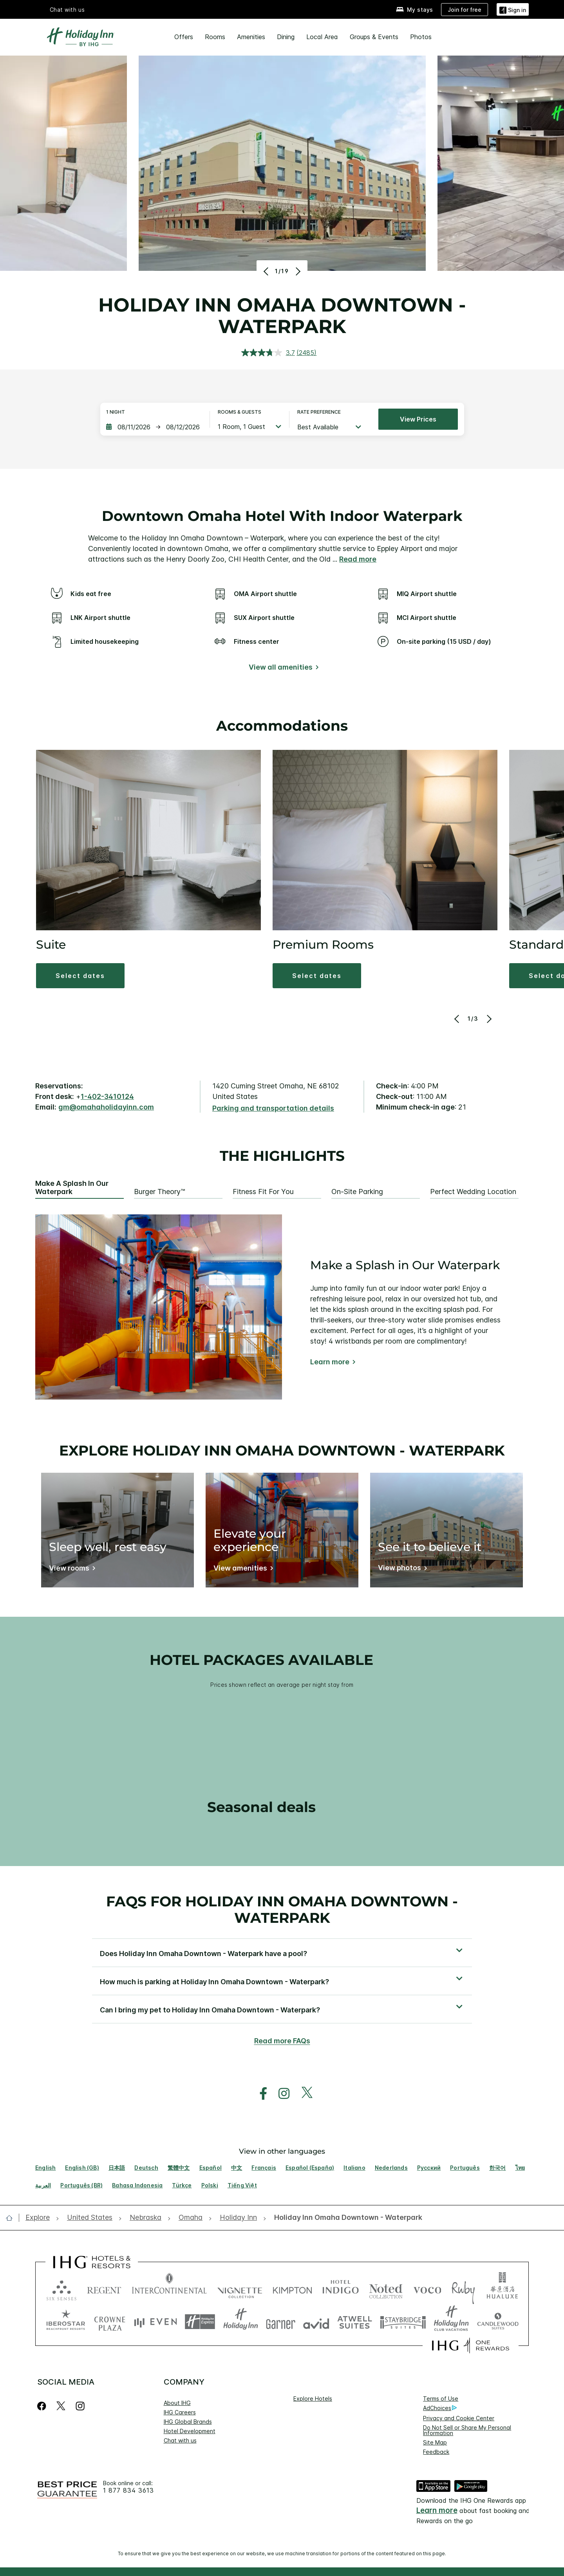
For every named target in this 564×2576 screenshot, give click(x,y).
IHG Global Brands (188, 2421)
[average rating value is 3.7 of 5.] (269, 353)
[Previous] (267, 271)
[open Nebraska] (145, 2218)
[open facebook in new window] (259, 2093)
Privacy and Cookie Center (458, 2418)
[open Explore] (39, 2218)
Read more (357, 559)
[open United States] (89, 2218)
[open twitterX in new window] (303, 2093)
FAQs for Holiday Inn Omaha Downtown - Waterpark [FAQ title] (282, 1909)
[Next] (297, 271)
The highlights (282, 1156)
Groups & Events (374, 37)
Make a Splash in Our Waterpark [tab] (71, 1188)
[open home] (12, 2218)
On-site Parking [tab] (357, 1192)
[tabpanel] (282, 1307)
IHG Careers (180, 2412)
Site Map (435, 2442)
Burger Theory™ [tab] (159, 1192)
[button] (513, 9)
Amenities (251, 37)
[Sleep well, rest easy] (70, 1569)
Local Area (322, 37)
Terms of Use (440, 2398)
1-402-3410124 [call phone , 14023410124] (107, 1096)
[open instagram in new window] (280, 2093)
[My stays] (414, 9)
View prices (418, 419)
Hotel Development (189, 2431)
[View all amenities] (282, 668)
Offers (183, 37)
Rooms (215, 37)
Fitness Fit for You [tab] (263, 1192)
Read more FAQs (282, 2041)
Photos (421, 37)
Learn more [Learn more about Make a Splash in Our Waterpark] (329, 1362)
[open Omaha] (190, 2218)
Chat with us (180, 2440)
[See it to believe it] (401, 1569)
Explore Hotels (312, 2398)
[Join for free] (464, 9)
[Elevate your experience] (241, 1569)
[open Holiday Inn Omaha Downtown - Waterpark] (345, 2218)
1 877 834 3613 (128, 2490)
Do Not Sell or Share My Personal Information (467, 2430)
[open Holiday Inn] (238, 2218)
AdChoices (440, 2408)
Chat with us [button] (67, 9)
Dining (286, 37)
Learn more (436, 2510)
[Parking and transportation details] (273, 1108)
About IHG (177, 2402)
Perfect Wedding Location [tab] (473, 1192)
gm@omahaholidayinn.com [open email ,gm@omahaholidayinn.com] (106, 1107)
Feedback (436, 2451)
